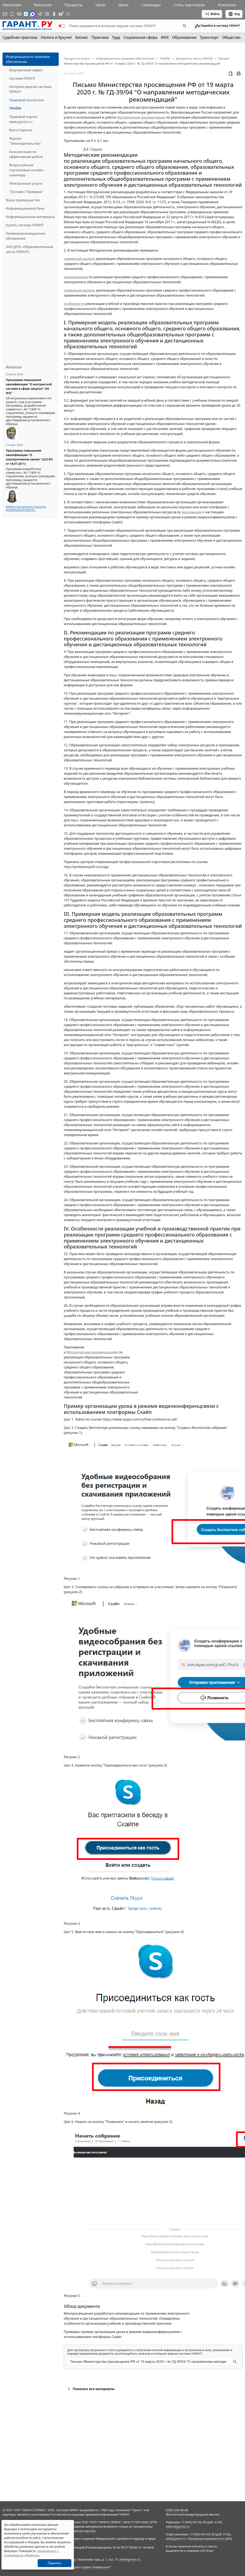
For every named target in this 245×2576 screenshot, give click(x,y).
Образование (184, 37)
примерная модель (79, 258)
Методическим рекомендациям (92, 1352)
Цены (101, 4)
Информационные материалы (30, 216)
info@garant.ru (129, 2559)
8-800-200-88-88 (177, 2510)
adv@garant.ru (176, 2539)
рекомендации (76, 277)
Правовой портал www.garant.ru (23, 119)
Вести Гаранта (20, 130)
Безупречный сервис (26, 70)
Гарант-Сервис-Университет (90, 2567)
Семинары (151, 4)
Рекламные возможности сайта (210, 2539)
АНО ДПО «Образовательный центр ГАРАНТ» (29, 249)
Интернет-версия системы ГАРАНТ (30, 89)
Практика (99, 37)
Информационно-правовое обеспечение (28, 59)
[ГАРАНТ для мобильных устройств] (12, 13)
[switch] (61, 26)
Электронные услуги (25, 183)
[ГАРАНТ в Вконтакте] (19, 13)
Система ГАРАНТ (22, 78)
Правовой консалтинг (26, 100)
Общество (231, 37)
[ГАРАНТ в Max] (32, 14)
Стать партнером (189, 4)
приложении (191, 512)
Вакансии (42, 4)
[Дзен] (26, 14)
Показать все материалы (90, 2388)
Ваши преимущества (23, 200)
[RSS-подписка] (68, 13)
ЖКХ (165, 37)
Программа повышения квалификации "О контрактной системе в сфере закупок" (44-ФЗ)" (29, 386)
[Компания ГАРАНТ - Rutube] (61, 13)
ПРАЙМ (15, 108)
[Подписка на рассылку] (4, 13)
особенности (74, 303)
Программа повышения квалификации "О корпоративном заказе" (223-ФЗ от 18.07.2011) (29, 457)
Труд (116, 37)
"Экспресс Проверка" (26, 191)
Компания (11, 4)
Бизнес (81, 37)
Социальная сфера (140, 37)
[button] (217, 26)
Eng (234, 13)
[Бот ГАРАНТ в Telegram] (47, 13)
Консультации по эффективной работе (26, 154)
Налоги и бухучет (56, 37)
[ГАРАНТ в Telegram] (39, 13)
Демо (124, 4)
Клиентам (227, 4)
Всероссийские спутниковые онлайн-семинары (26, 170)
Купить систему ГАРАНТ (25, 225)
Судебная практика (19, 37)
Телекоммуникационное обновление (25, 236)
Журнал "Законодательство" (25, 141)
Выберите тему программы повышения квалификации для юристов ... (26, 508)
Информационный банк (25, 208)
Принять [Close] (55, 2563)
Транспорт (209, 37)
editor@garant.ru (178, 2526)
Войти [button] (212, 13)
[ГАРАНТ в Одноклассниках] (54, 13)
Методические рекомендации (141, 117)
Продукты (73, 4)
